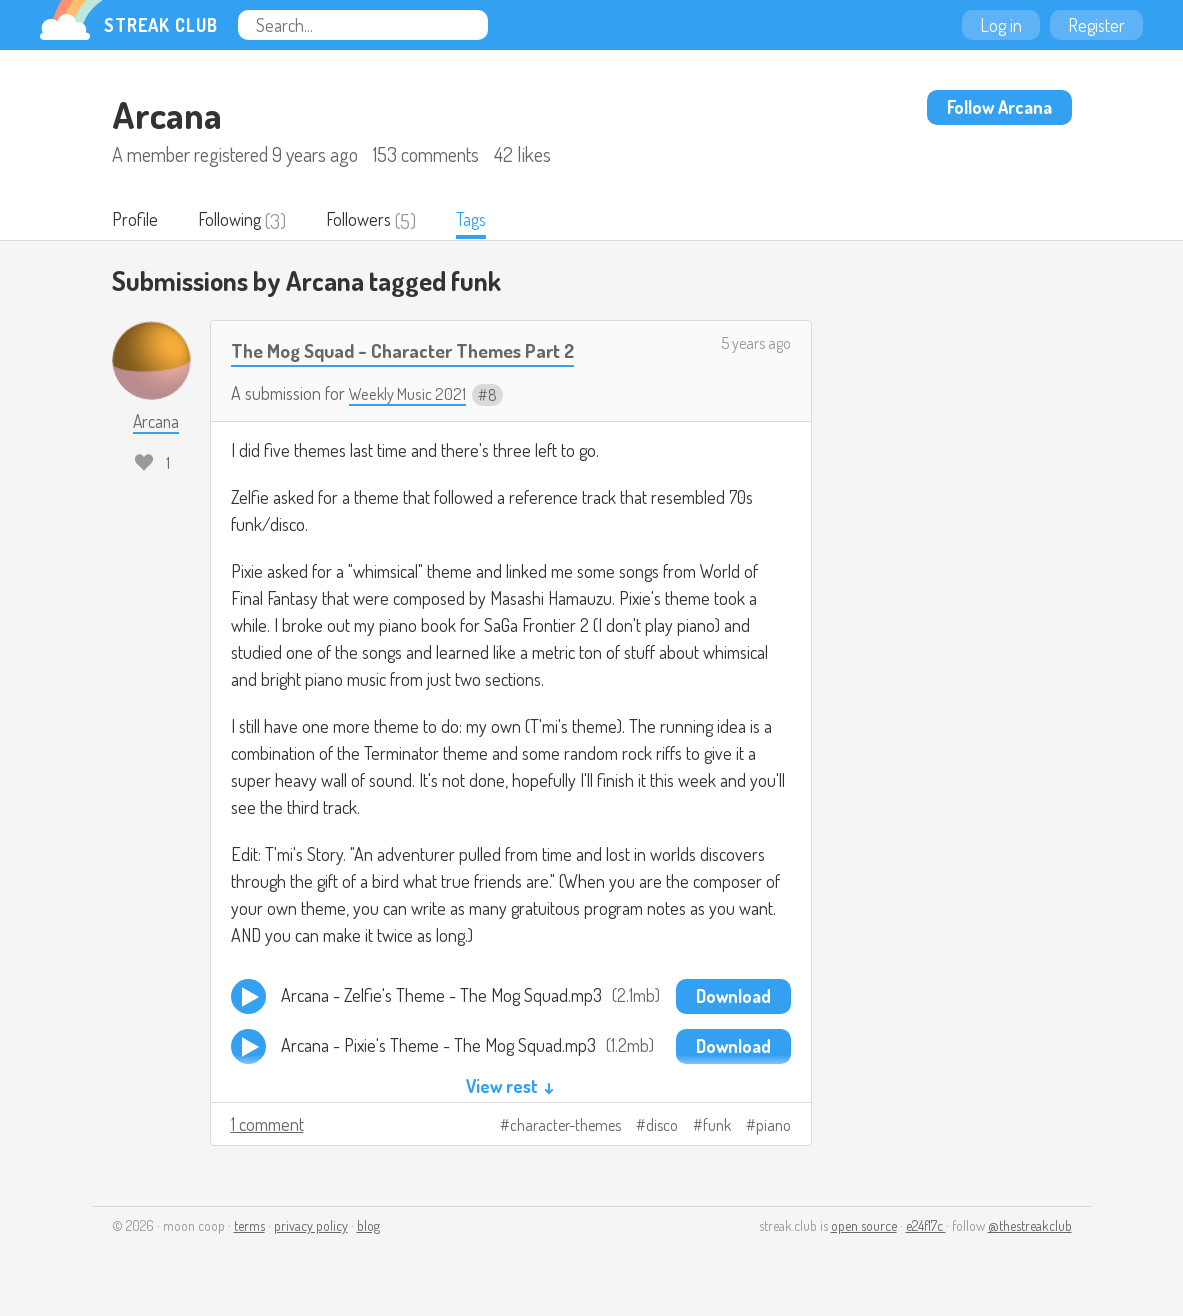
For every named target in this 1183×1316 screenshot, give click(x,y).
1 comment (267, 1126)
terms (249, 1227)
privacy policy (311, 1227)
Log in (1001, 25)
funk (717, 1127)
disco (662, 1127)
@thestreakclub (1030, 1227)
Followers (373, 221)
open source (864, 1227)
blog (368, 1227)
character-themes (565, 1127)
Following (236, 221)
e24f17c (926, 1227)
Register (1096, 25)
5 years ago (756, 345)
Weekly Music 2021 (412, 395)
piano (773, 1127)
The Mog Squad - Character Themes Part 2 (420, 351)
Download (733, 998)
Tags (491, 221)
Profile (136, 221)
